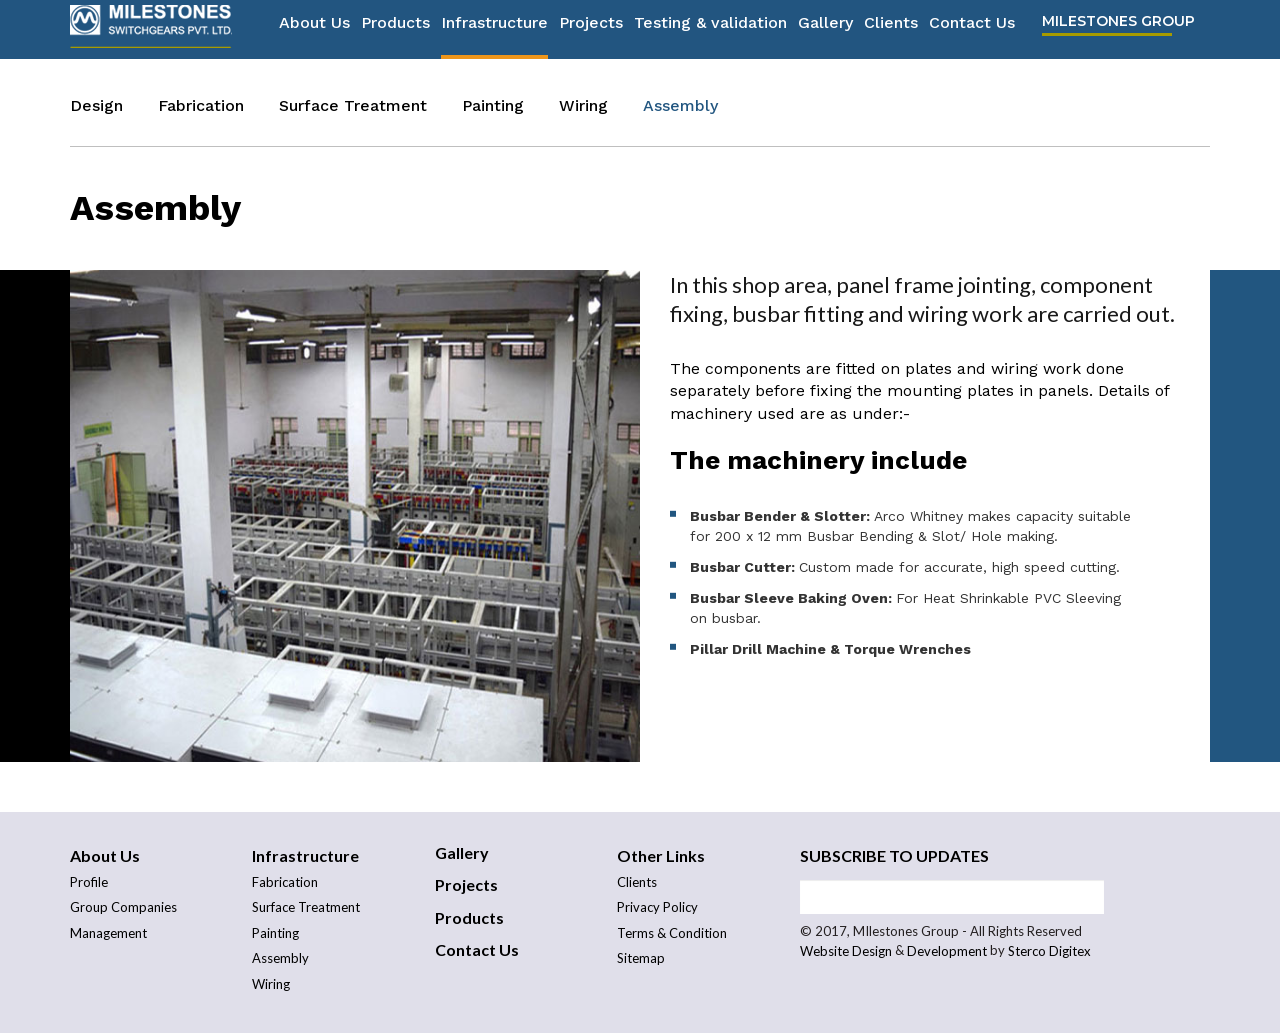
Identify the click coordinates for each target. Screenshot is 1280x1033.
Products (395, 30)
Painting (493, 105)
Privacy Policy (657, 907)
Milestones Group (1118, 29)
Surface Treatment (353, 105)
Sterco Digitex (1049, 951)
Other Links (661, 855)
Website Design (846, 951)
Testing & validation (710, 30)
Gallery (825, 30)
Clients (891, 30)
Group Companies (123, 907)
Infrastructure (494, 30)
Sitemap (641, 958)
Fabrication (201, 105)
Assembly (680, 105)
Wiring (583, 105)
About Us (314, 30)
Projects (591, 30)
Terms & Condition (672, 933)
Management (108, 933)
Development (947, 951)
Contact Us (972, 30)
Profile (89, 882)
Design (96, 105)
